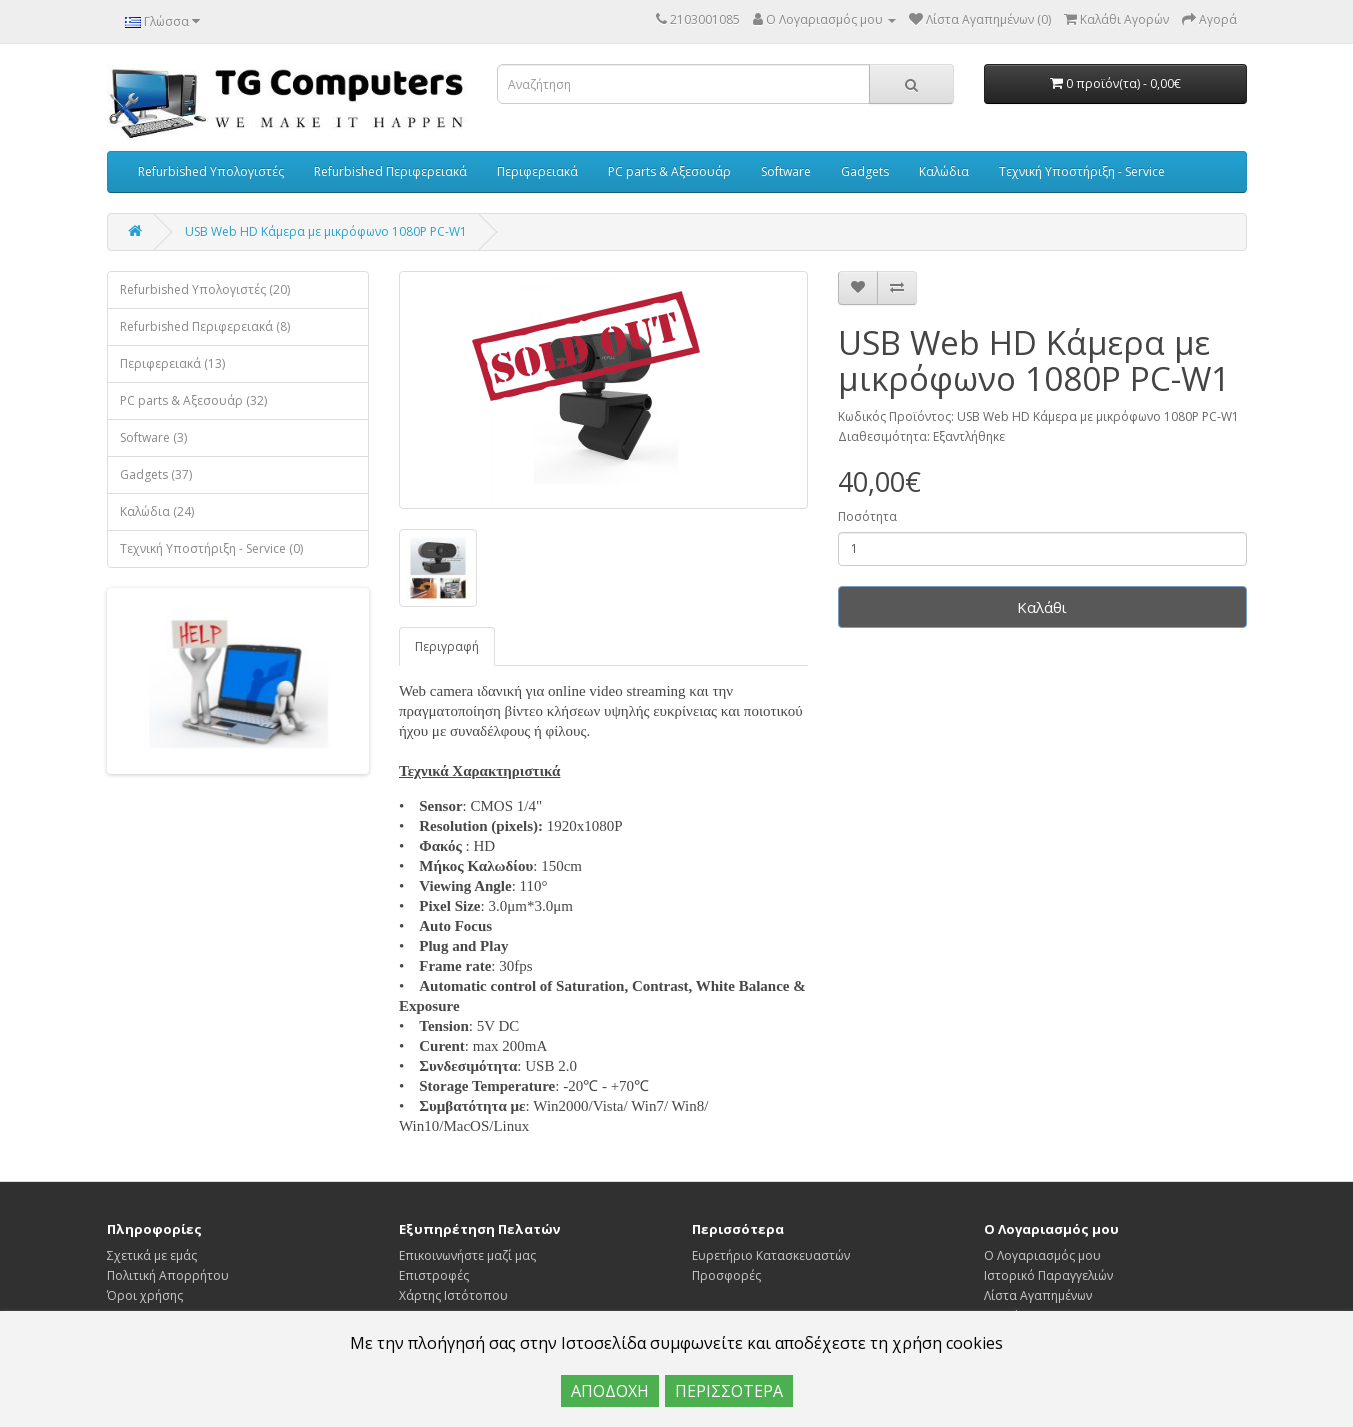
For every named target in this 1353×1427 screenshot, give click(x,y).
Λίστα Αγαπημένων (1038, 1295)
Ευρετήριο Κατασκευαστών (771, 1255)
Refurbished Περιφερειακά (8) (205, 326)
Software (786, 171)
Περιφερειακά (537, 171)
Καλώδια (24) (157, 511)
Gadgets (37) (156, 474)
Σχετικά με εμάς (152, 1255)
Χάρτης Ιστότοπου (453, 1295)
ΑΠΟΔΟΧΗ (610, 1391)
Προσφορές (726, 1275)
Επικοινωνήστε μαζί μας (467, 1255)
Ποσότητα (867, 516)
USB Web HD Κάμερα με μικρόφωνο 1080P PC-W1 (326, 231)
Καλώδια (944, 171)
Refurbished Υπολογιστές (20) (205, 289)
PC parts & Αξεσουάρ (669, 171)
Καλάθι (1042, 607)
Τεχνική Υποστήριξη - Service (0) (211, 548)
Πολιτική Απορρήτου (168, 1275)
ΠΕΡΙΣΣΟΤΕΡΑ (729, 1391)
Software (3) (153, 437)
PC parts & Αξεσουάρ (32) (193, 400)
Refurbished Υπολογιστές (211, 171)
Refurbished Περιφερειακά (390, 171)
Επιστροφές (434, 1275)
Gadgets (865, 171)
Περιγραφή (447, 646)
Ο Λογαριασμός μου (1042, 1255)
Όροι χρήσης (145, 1295)
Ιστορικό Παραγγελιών (1048, 1275)
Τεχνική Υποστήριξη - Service (1082, 171)
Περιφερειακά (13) (172, 363)
